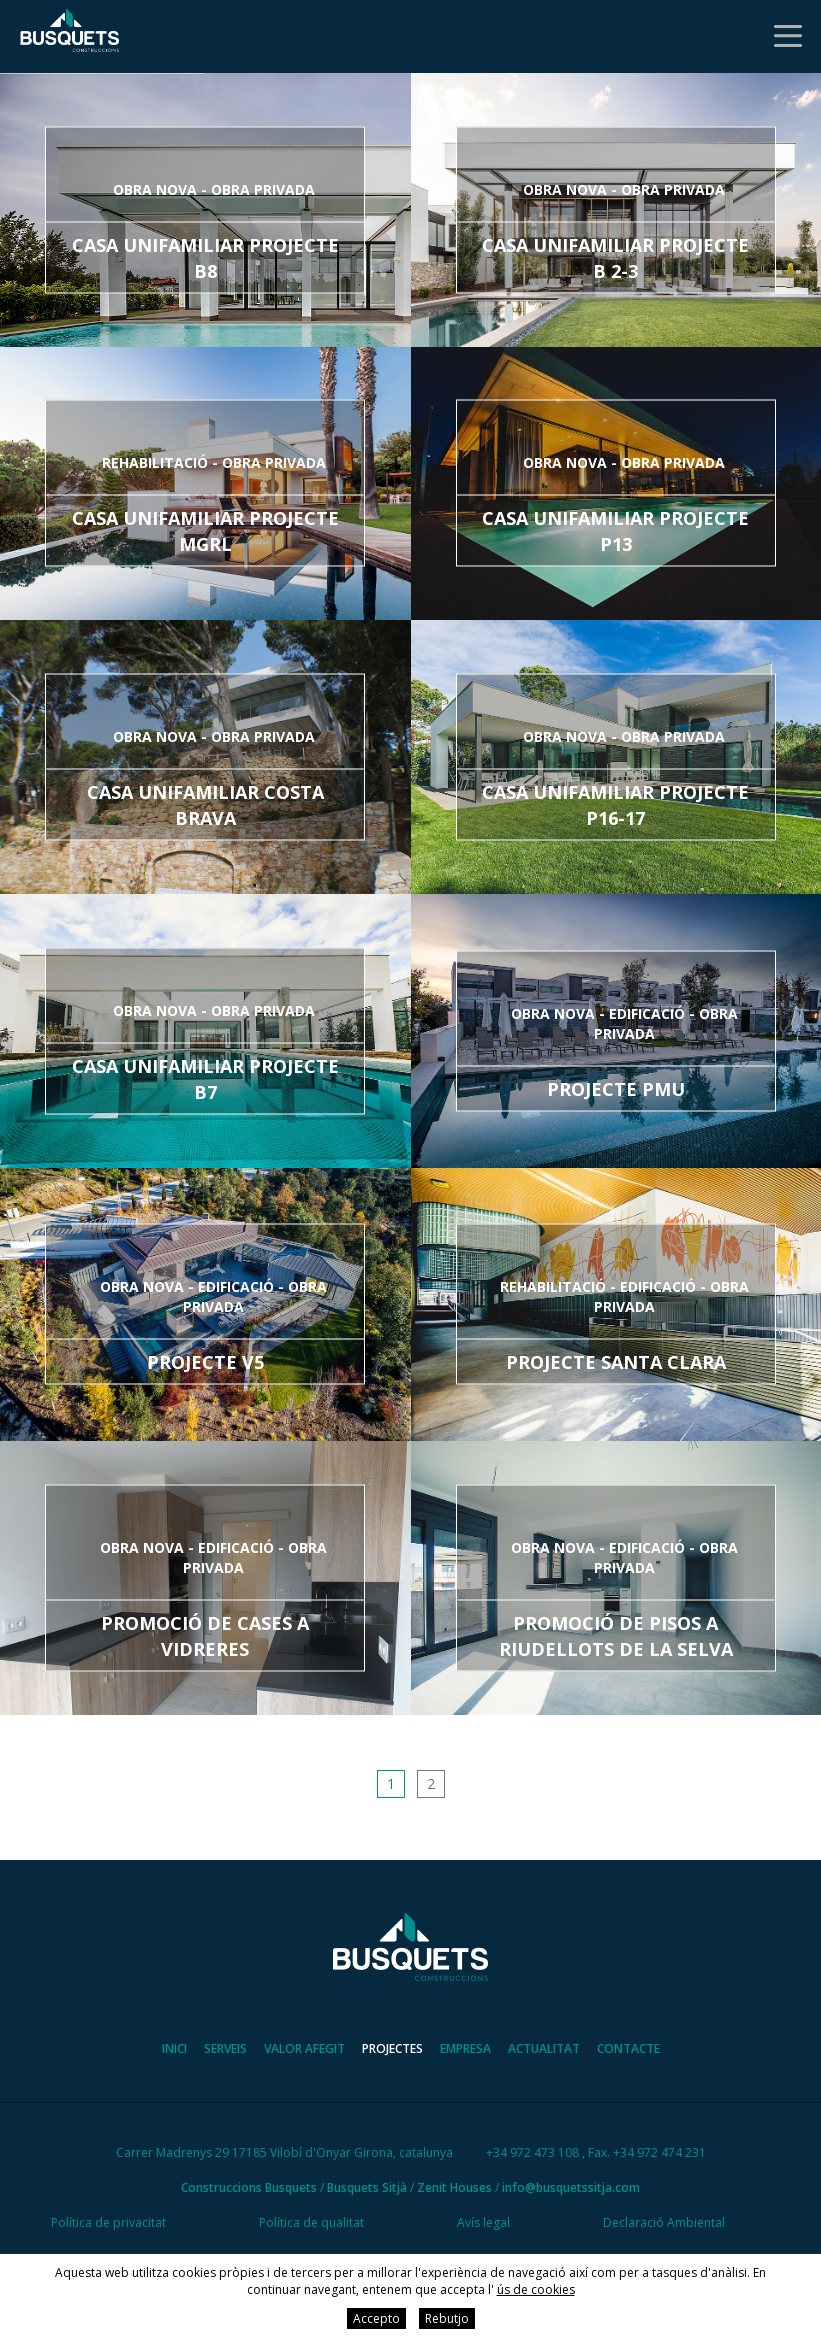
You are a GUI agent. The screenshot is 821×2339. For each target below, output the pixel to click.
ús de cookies (536, 2289)
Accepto (376, 2318)
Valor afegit (304, 2049)
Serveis (225, 2049)
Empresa (465, 2049)
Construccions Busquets (249, 2188)
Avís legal (483, 2223)
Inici (174, 2049)
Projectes (392, 2049)
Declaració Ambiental (664, 2223)
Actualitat (544, 2049)
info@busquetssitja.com (571, 2188)
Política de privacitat (108, 2223)
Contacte (628, 2049)
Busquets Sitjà (367, 2188)
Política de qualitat (311, 2223)
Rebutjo (447, 2318)
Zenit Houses (454, 2188)
